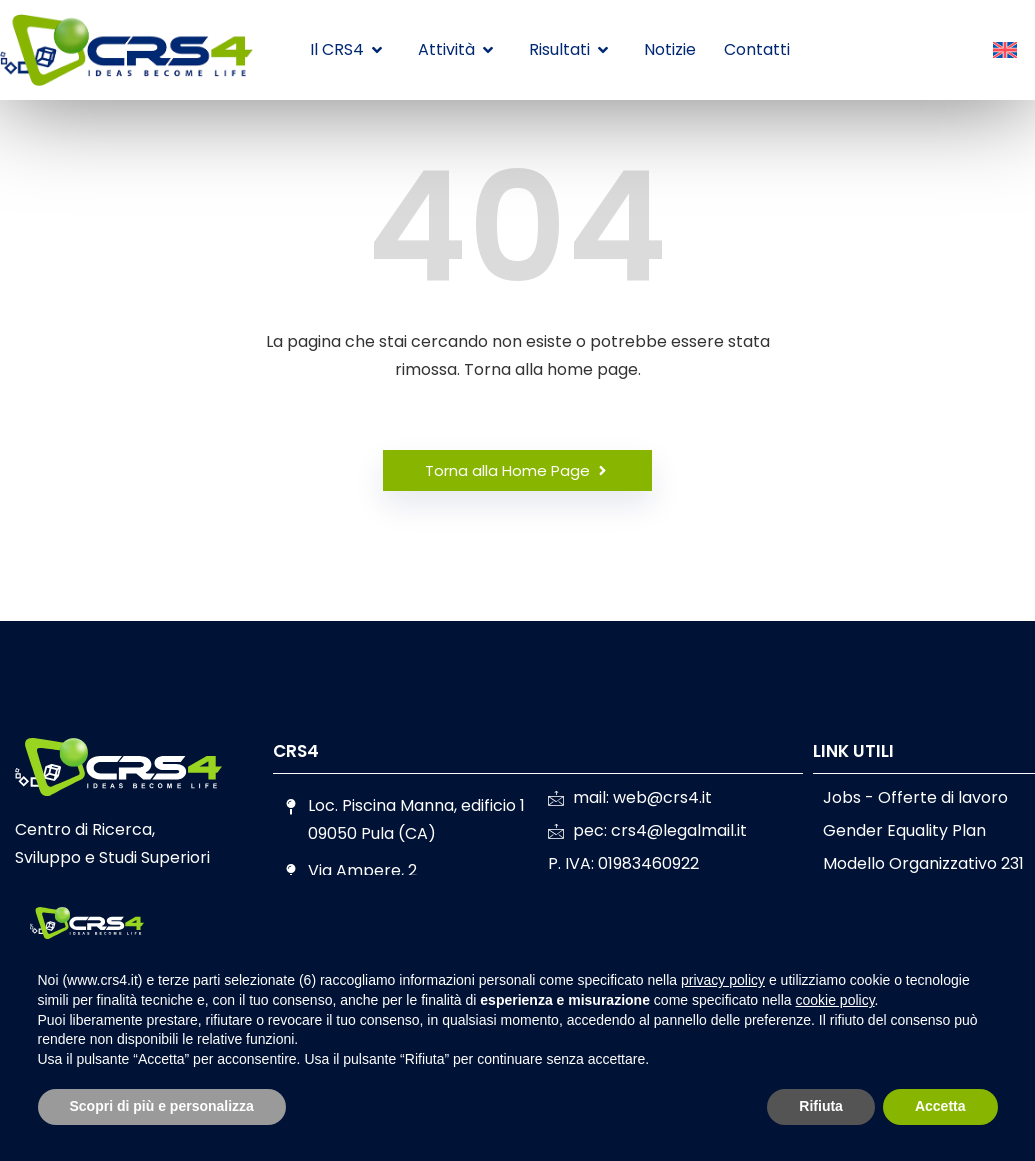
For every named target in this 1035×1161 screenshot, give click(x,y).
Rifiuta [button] (821, 1106)
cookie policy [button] (834, 1000)
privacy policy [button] (723, 980)
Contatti (757, 49)
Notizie (670, 49)
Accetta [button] (940, 1106)
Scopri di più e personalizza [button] (162, 1106)
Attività (455, 49)
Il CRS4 (346, 49)
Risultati (568, 49)
